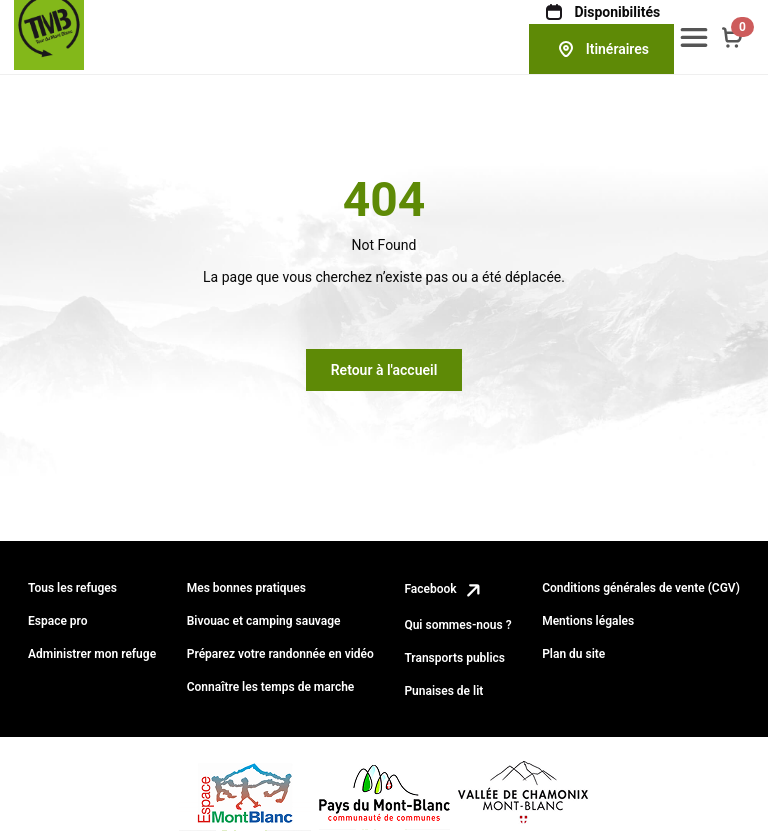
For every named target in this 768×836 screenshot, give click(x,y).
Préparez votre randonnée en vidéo (280, 654)
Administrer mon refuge (92, 654)
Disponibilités (601, 12)
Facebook (444, 589)
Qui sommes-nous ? (457, 625)
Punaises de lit (443, 691)
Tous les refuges (72, 588)
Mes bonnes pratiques (246, 588)
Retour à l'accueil (384, 370)
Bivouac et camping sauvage (264, 621)
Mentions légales (588, 621)
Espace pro (58, 621)
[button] (694, 37)
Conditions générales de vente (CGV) (641, 588)
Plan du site (573, 654)
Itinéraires (601, 49)
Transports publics (454, 658)
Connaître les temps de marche (271, 687)
